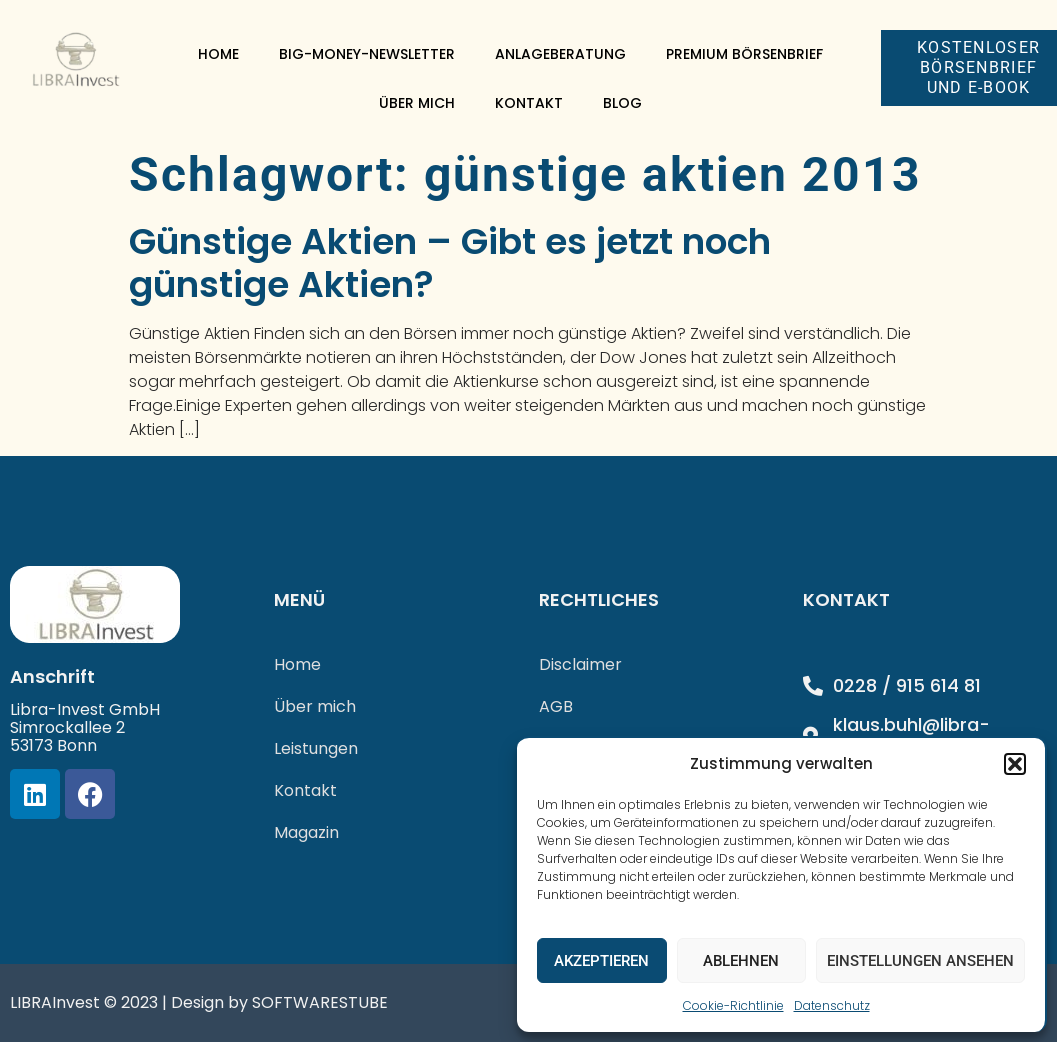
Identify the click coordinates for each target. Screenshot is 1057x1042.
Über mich (417, 103)
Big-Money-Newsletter (367, 54)
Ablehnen (741, 961)
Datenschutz (832, 1005)
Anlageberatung (560, 54)
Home (218, 54)
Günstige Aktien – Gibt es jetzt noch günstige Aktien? (450, 263)
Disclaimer (580, 664)
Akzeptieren (601, 961)
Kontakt (529, 103)
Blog (622, 103)
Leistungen (316, 748)
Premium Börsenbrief (744, 54)
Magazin (306, 832)
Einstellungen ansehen (920, 961)
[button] (1015, 764)
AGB (556, 706)
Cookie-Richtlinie (733, 1005)
